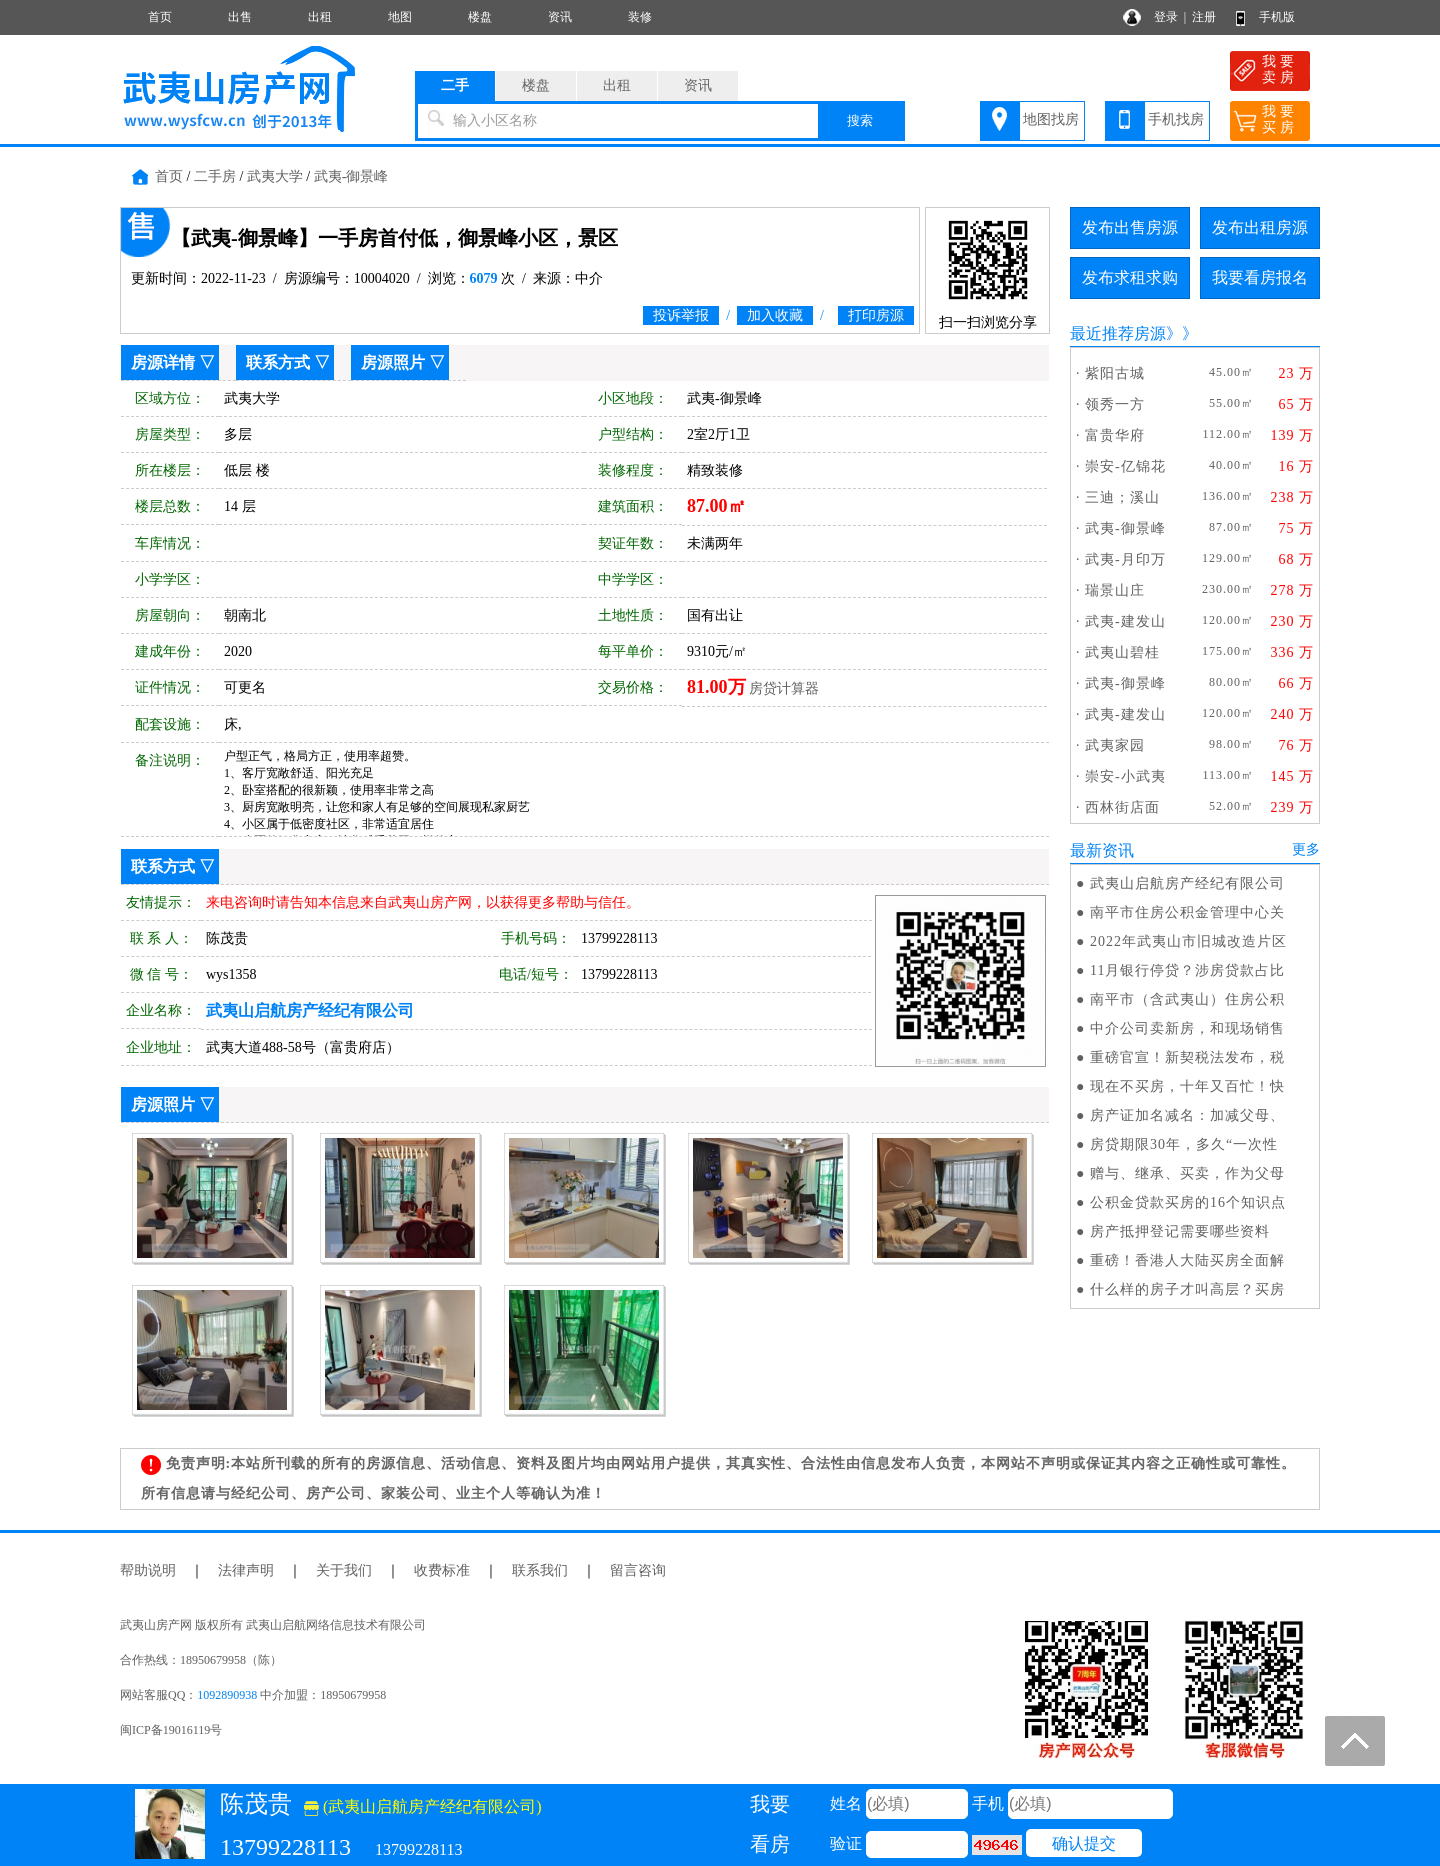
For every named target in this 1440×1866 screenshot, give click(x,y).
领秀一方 (1115, 404)
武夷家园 (1115, 745)
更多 (1306, 849)
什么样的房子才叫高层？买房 (1187, 1289)
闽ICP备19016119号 (171, 1730)
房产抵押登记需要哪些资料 (1180, 1231)
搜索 (860, 120)
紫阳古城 (1115, 373)
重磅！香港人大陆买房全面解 (1187, 1260)
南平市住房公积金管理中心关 (1187, 912)
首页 (160, 17)
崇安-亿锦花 (1125, 466)
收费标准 (442, 1570)
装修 (640, 17)
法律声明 (246, 1570)
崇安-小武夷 (1125, 776)
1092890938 (227, 1695)
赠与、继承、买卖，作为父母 (1187, 1173)
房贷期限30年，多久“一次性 (1184, 1144)
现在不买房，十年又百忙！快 (1187, 1086)
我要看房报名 (1260, 277)
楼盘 (480, 17)
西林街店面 (1122, 807)
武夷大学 (275, 176)
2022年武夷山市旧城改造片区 (1188, 941)
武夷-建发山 (1125, 621)
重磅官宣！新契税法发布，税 (1187, 1057)
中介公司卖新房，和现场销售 (1187, 1028)
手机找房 (1176, 119)
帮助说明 (148, 1570)
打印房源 (876, 315)
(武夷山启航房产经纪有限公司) (423, 1806)
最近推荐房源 (1118, 333)
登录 (1166, 17)
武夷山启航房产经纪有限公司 (1187, 883)
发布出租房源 (1260, 227)
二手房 (215, 176)
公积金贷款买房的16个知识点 (1188, 1202)
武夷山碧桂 (1122, 652)
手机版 (1277, 17)
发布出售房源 (1130, 227)
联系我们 (540, 1570)
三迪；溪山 (1122, 497)
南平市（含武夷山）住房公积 (1187, 999)
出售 (240, 17)
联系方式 (278, 362)
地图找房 (1051, 119)
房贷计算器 (784, 688)
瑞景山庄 (1115, 590)
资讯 (560, 17)
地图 (400, 17)
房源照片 (393, 362)
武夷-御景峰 (351, 176)
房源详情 (163, 362)
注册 (1204, 17)
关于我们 (344, 1570)
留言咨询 (638, 1570)
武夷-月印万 (1125, 559)
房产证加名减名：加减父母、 (1187, 1115)
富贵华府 (1115, 435)
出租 (320, 17)
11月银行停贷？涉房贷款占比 (1187, 970)
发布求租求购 (1130, 277)
